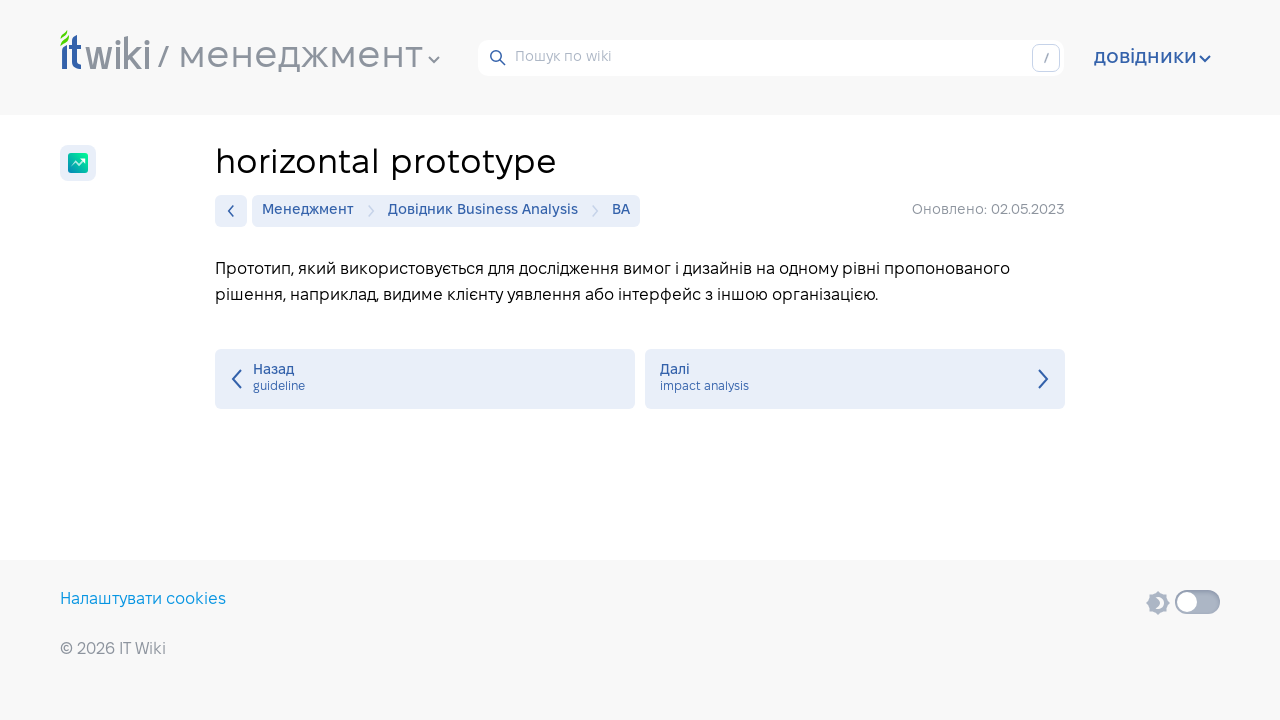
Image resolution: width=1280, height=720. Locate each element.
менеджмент (309, 57)
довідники (1152, 58)
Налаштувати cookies (143, 599)
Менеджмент (313, 211)
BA (621, 210)
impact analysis (855, 379)
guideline (425, 379)
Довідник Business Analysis (488, 211)
